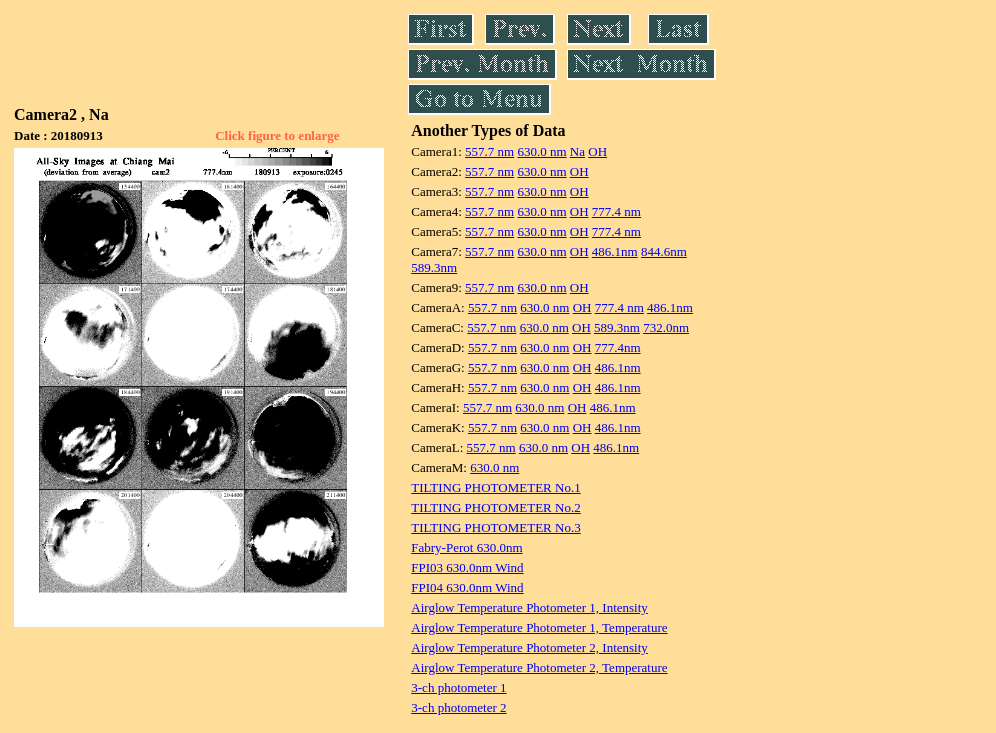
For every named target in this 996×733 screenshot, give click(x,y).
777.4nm (618, 347)
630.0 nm (541, 151)
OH (597, 151)
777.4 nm (616, 211)
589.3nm (434, 267)
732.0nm (666, 327)
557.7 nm (489, 151)
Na (577, 151)
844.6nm (664, 251)
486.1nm (615, 251)
